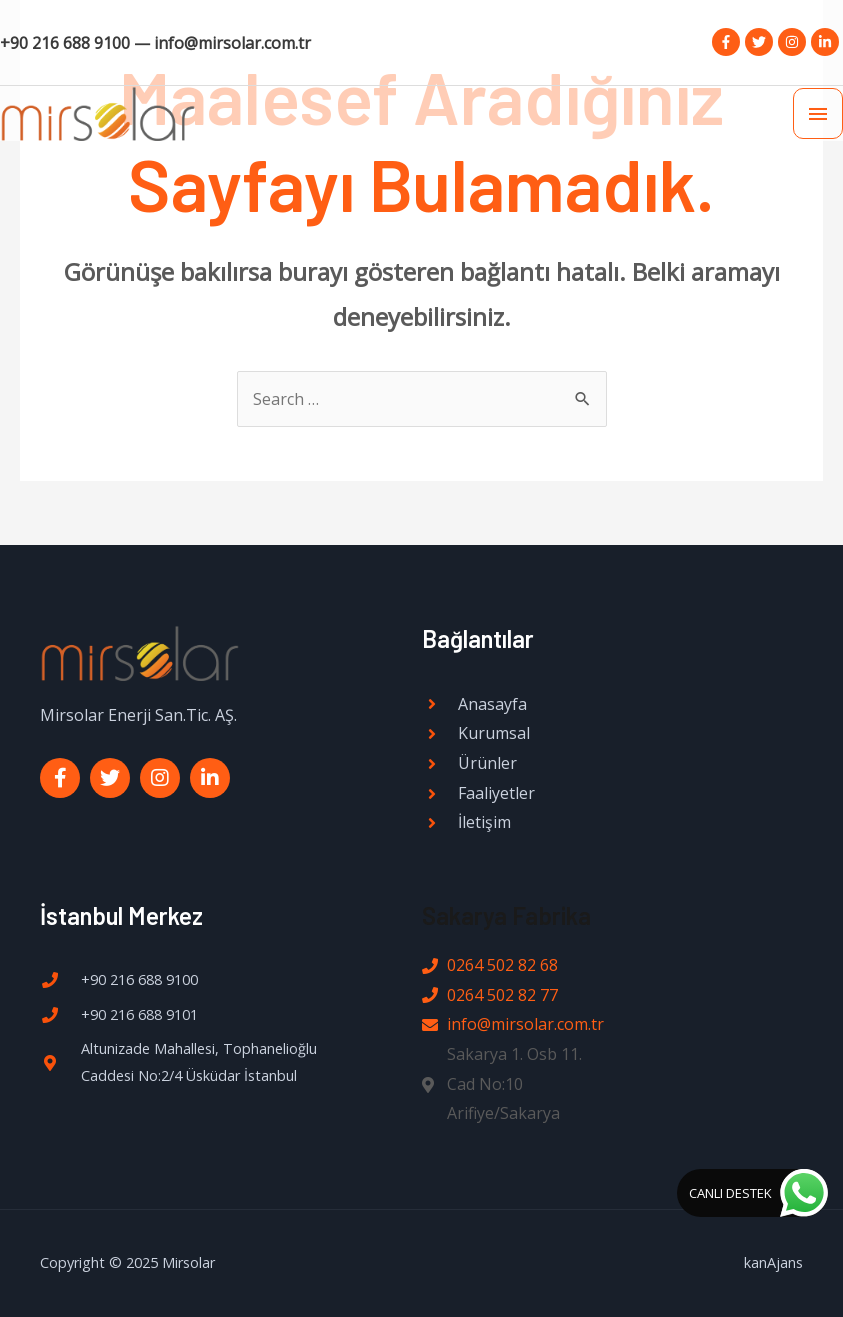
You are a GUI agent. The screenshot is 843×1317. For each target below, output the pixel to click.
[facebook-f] (728, 42)
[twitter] (761, 42)
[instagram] (794, 42)
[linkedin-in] (827, 42)
